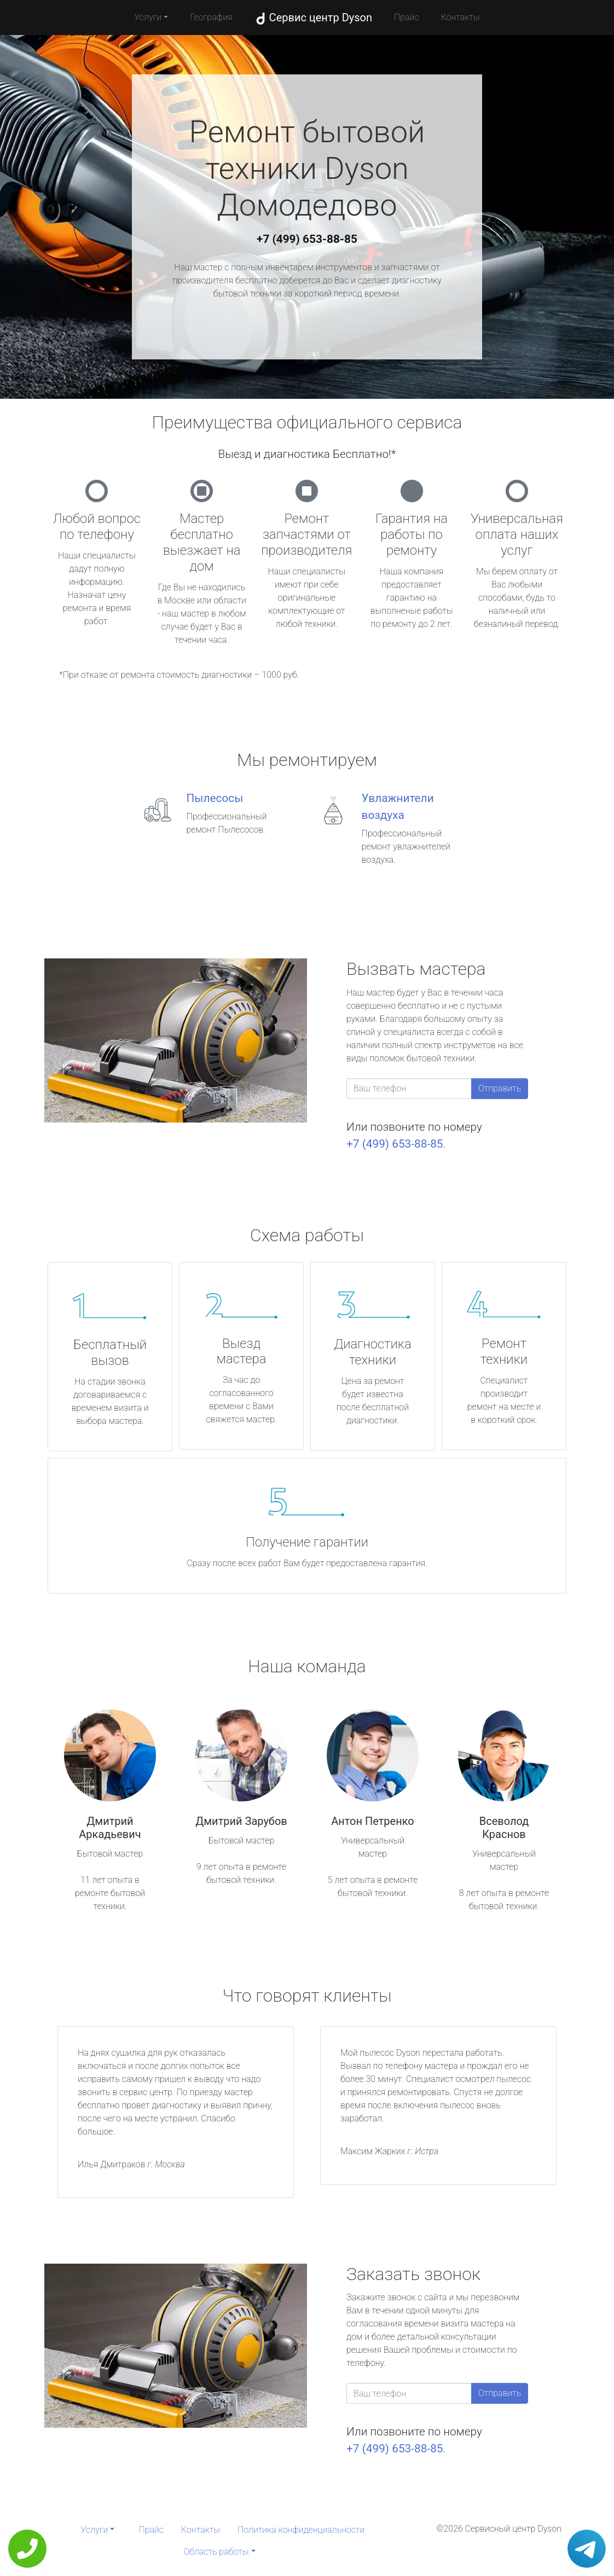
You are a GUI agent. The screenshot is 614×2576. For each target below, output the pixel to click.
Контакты (460, 17)
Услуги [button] (147, 17)
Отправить (499, 1088)
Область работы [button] (215, 2551)
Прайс (406, 17)
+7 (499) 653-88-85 (307, 239)
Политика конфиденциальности (301, 2530)
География (211, 17)
